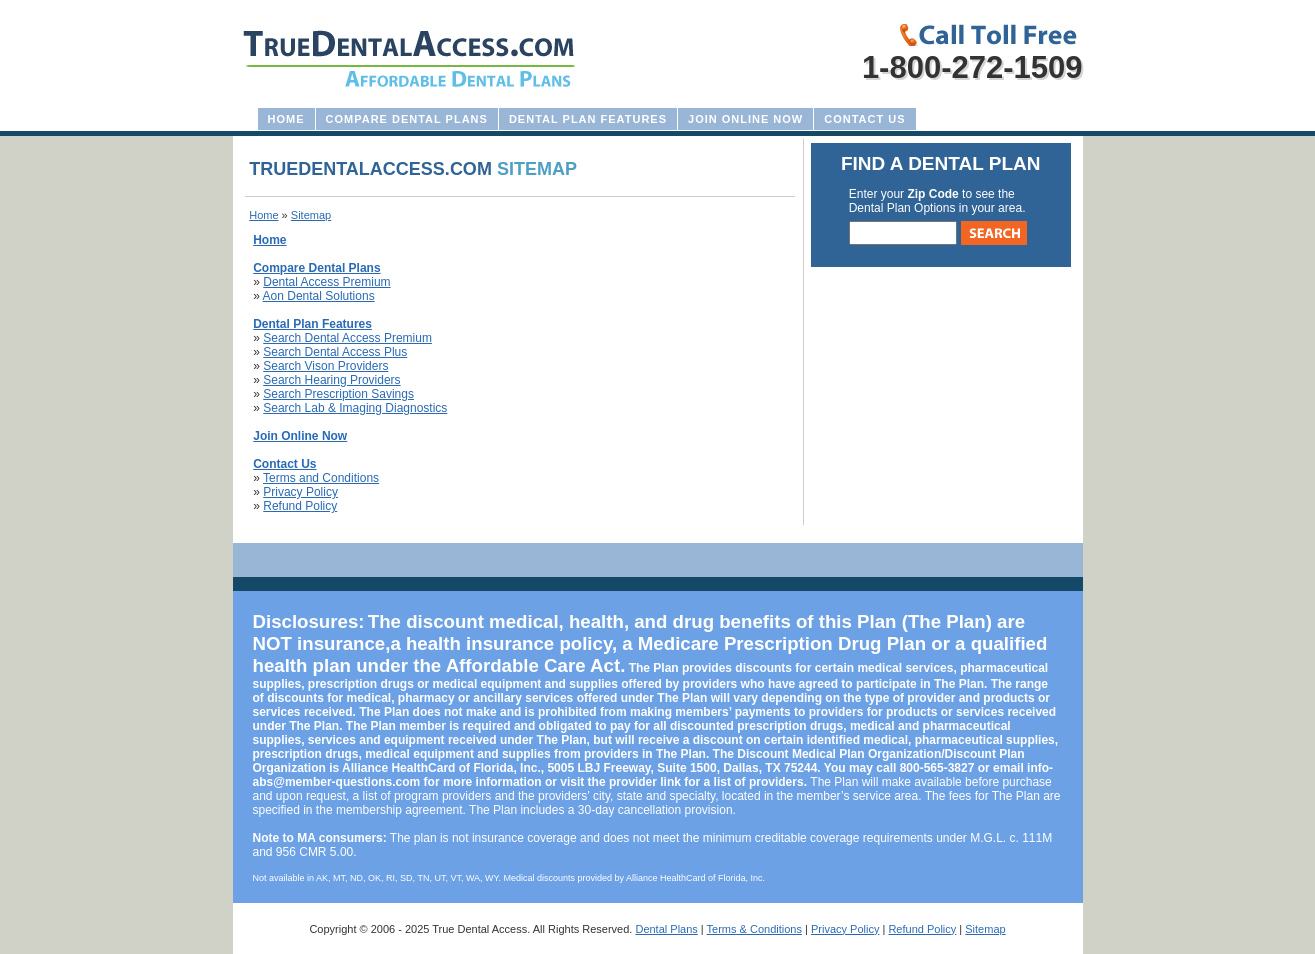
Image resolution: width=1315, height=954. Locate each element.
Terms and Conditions (321, 478)
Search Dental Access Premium (347, 338)
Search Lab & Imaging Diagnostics (355, 408)
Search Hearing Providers (331, 380)
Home (286, 119)
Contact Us (864, 119)
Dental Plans (666, 929)
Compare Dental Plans (407, 119)
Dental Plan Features (588, 119)
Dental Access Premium (326, 282)
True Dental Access (479, 929)
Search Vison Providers (325, 366)
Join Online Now (745, 119)
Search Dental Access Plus (335, 352)
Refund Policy (300, 506)
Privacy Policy (300, 492)
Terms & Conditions (754, 929)
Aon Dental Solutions (319, 296)
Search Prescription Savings (338, 394)
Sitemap (985, 929)
